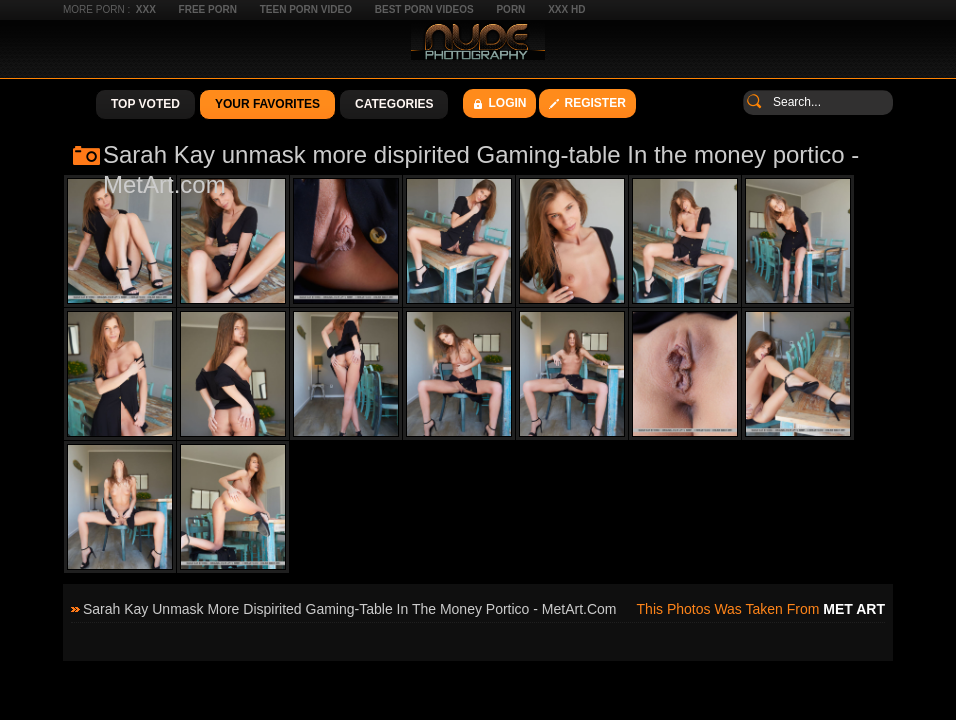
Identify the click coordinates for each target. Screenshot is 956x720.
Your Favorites (267, 104)
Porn (510, 9)
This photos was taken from (761, 609)
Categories (394, 104)
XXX (146, 9)
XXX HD (566, 9)
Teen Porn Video (306, 9)
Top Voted (145, 104)
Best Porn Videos (424, 9)
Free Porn (208, 9)
